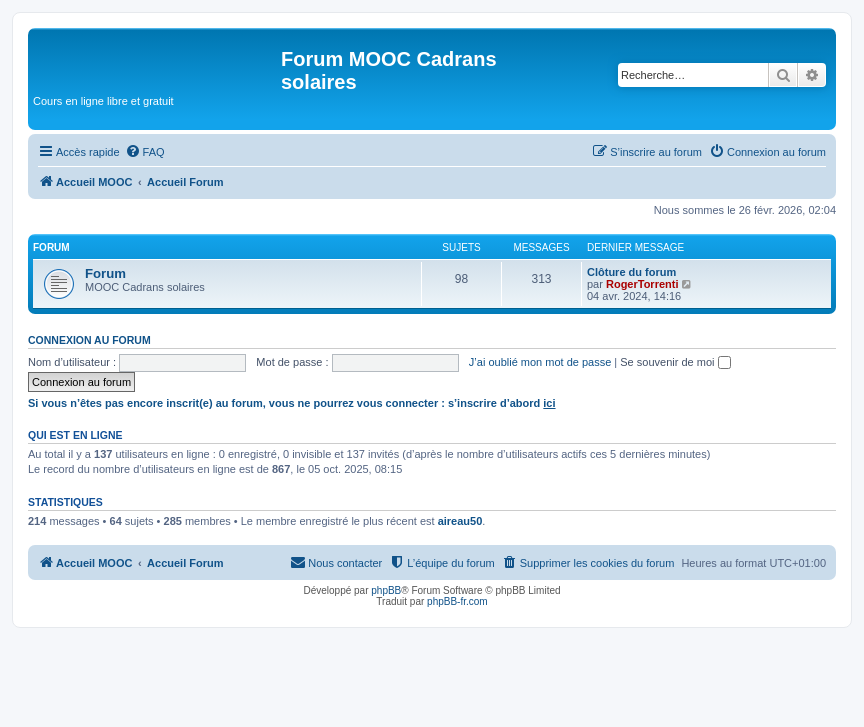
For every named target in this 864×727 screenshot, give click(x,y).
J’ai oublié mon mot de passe (540, 362)
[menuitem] (145, 152)
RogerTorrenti (642, 284)
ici (549, 403)
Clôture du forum (631, 272)
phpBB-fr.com (457, 601)
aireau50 (460, 521)
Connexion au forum (89, 340)
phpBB (386, 590)
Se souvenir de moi (675, 362)
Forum (105, 273)
